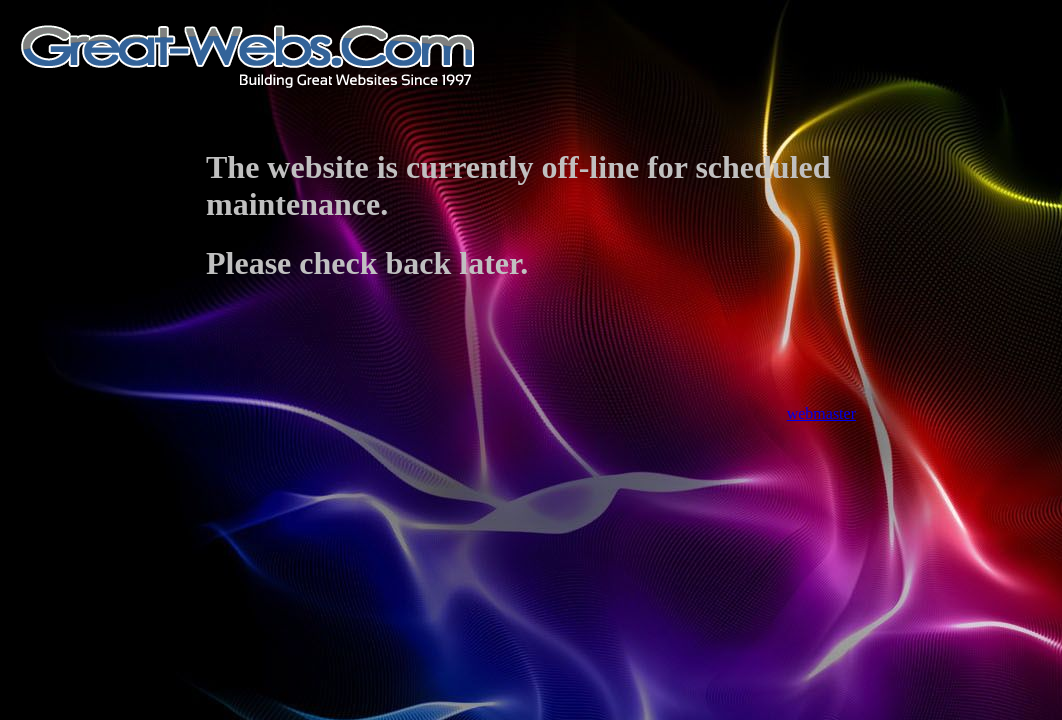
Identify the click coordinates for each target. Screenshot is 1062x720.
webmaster (821, 413)
